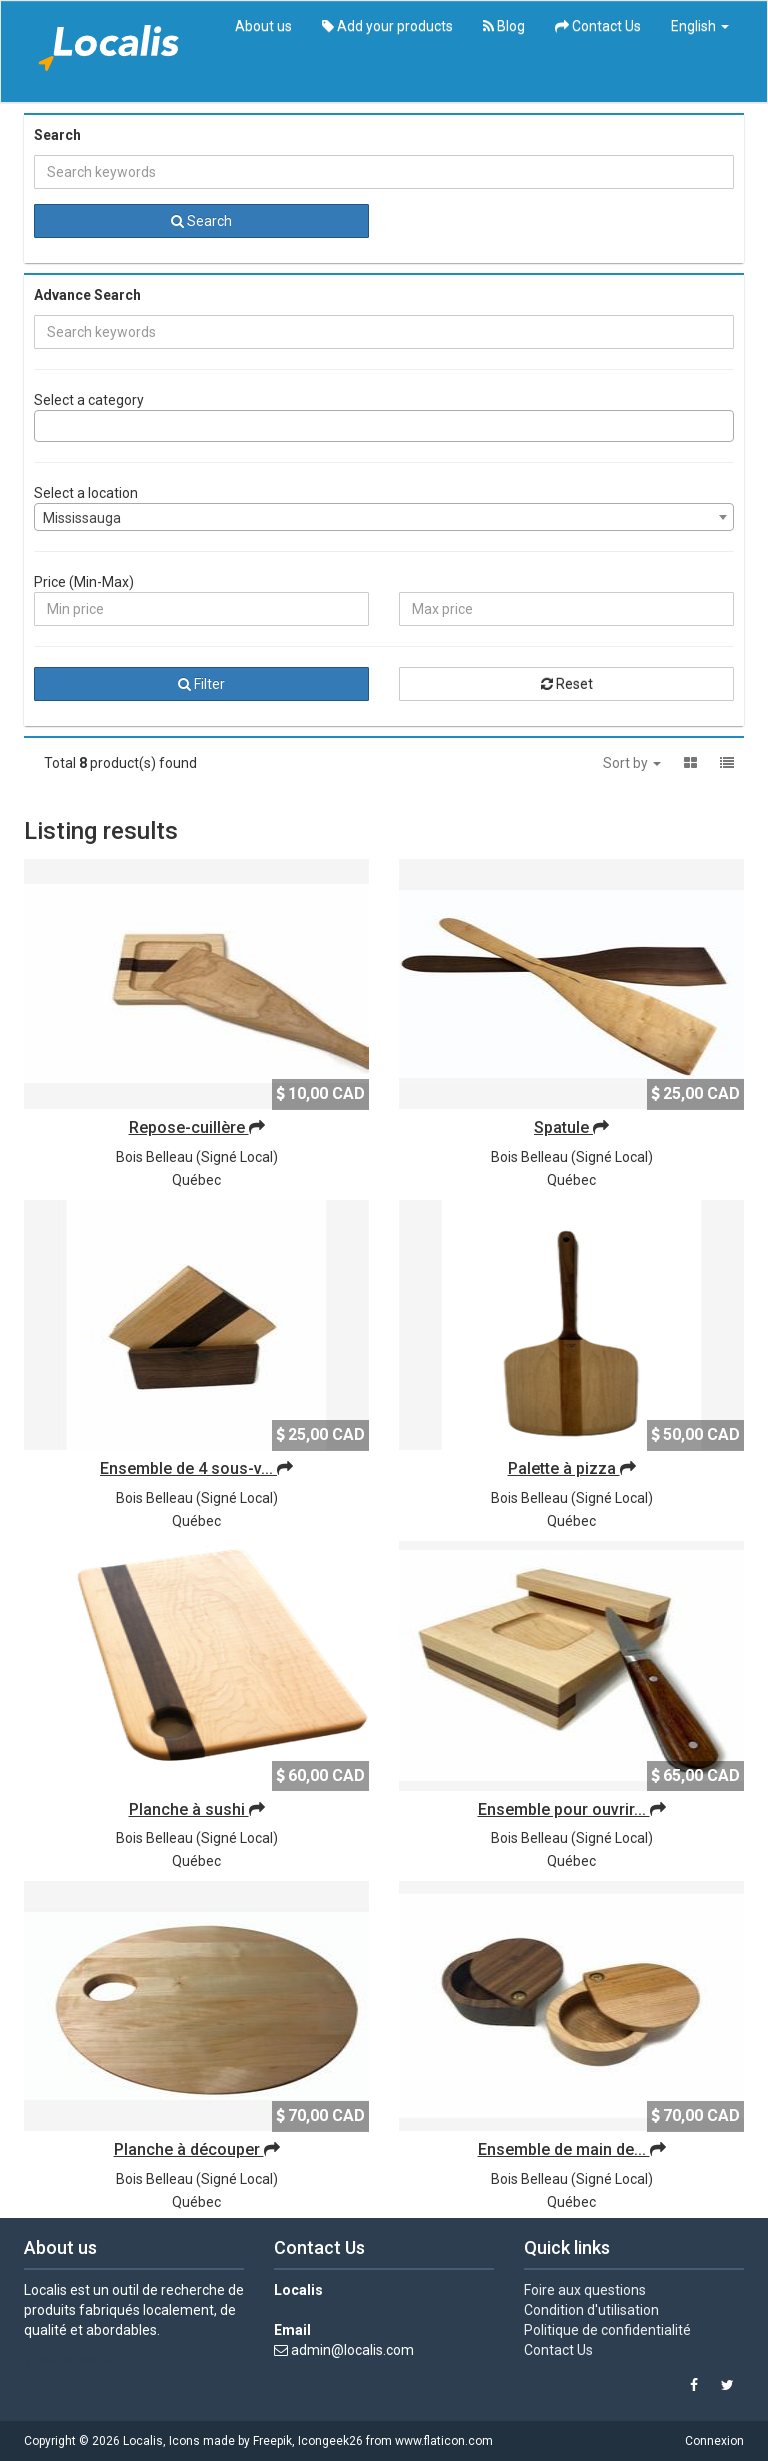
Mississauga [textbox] (82, 518)
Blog (504, 26)
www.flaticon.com (444, 2441)
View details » (67, 2360)
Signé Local (237, 1157)
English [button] (700, 26)
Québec (196, 1180)
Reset (567, 684)
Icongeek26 (330, 2441)
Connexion (714, 2441)
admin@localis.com (352, 2350)
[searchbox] (45, 426)
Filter (201, 684)
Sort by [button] (632, 763)
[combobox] (384, 426)
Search (201, 221)
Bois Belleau (154, 1157)
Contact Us (598, 26)
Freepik (272, 2441)
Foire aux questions (585, 2290)
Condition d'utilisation (591, 2310)
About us (263, 26)
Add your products (387, 26)
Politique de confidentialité (607, 2330)
